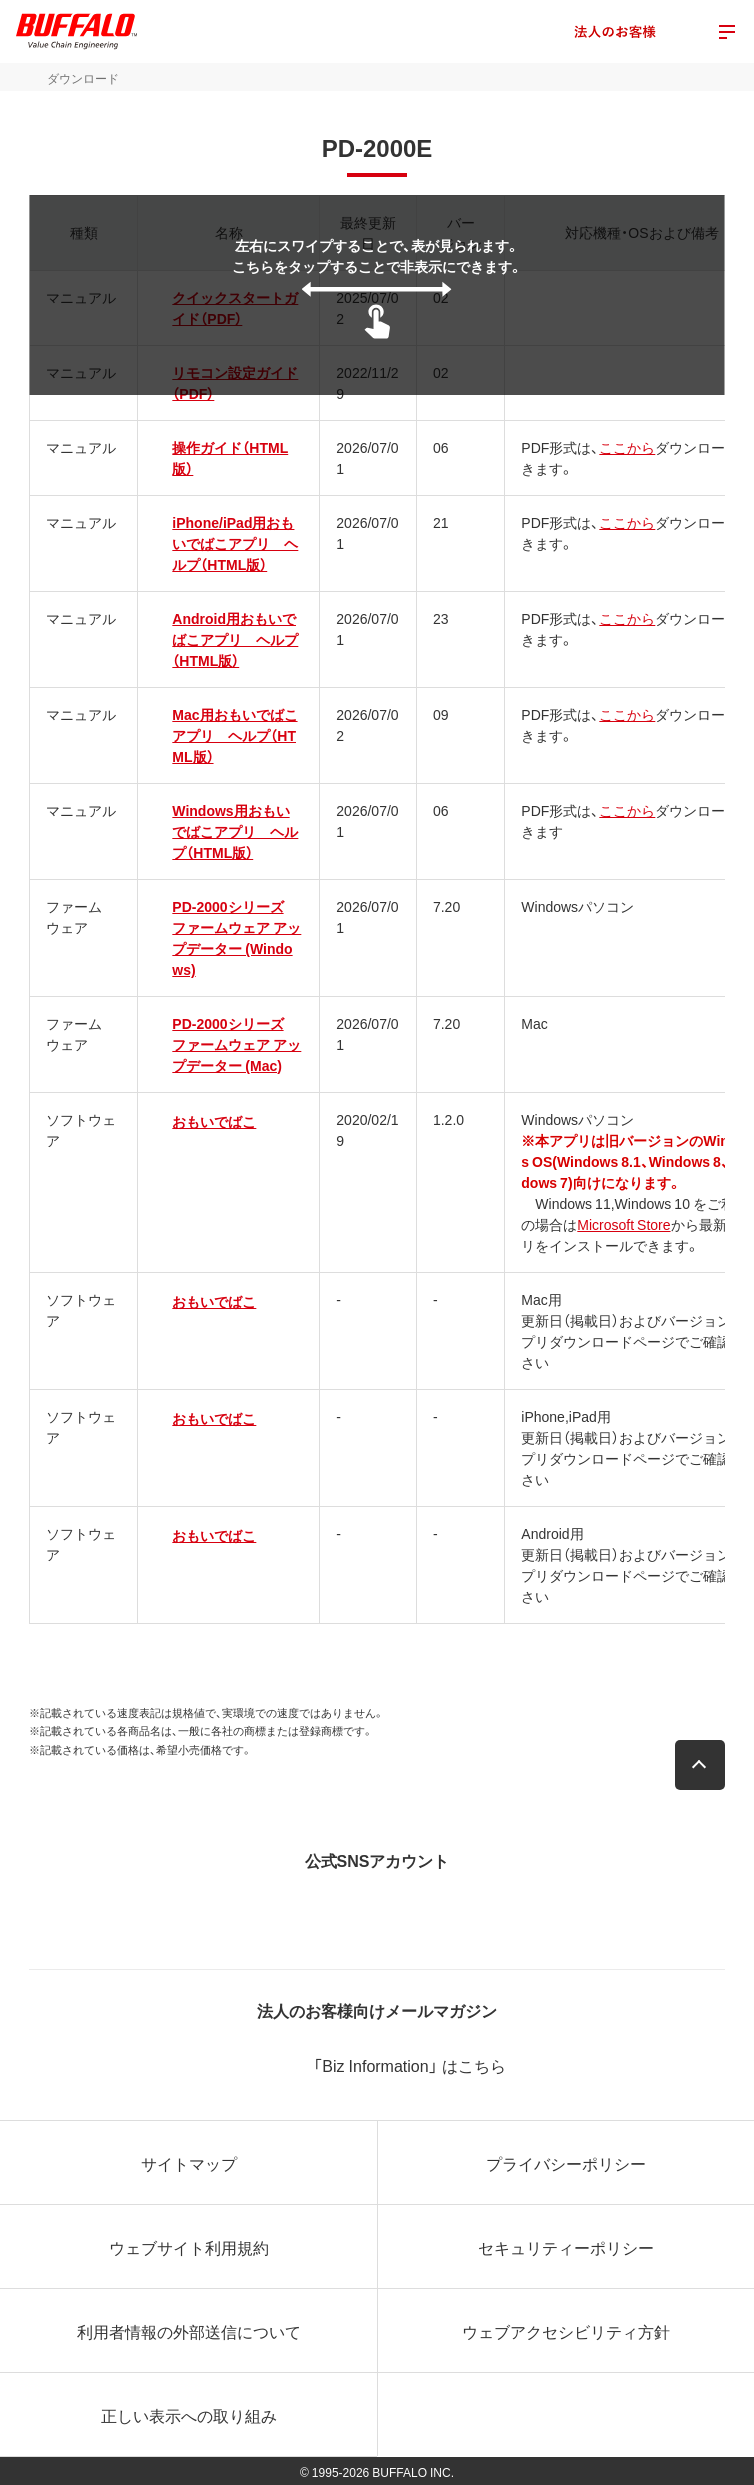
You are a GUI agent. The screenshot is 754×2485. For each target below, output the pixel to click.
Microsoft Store (623, 1224)
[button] (700, 1765)
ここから (627, 447)
